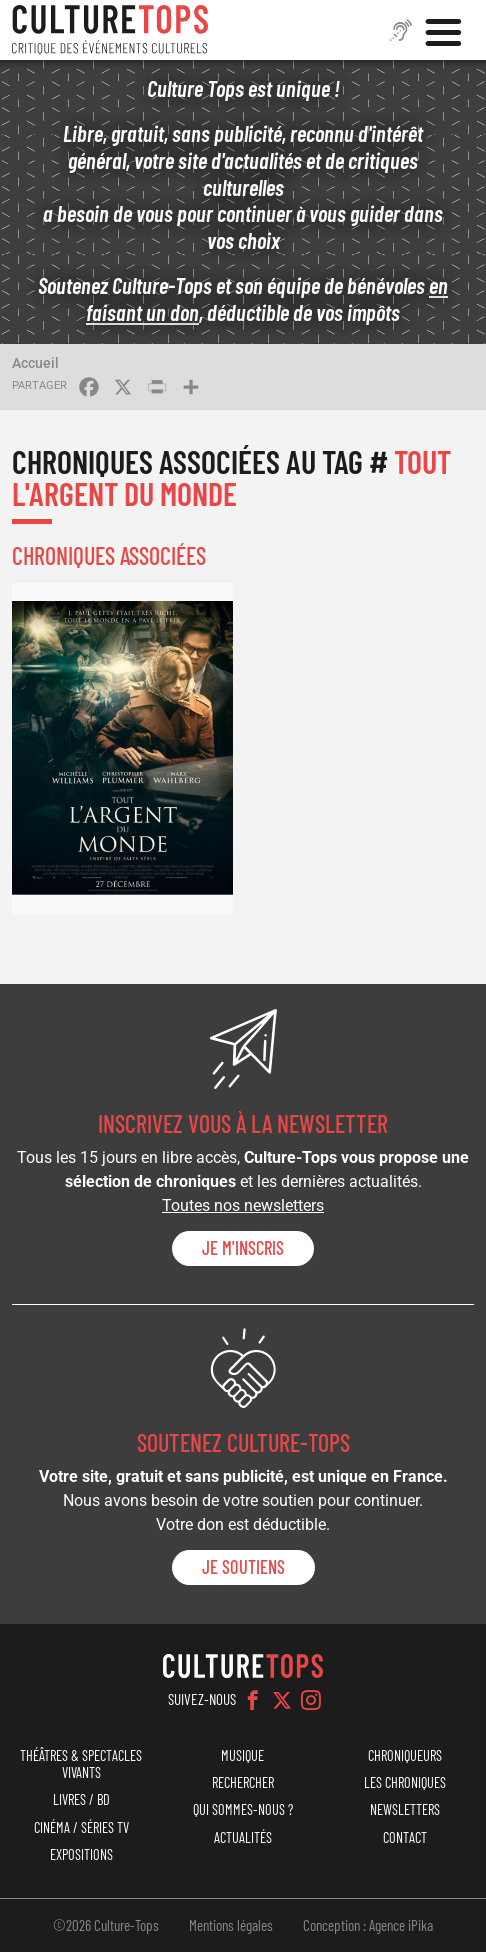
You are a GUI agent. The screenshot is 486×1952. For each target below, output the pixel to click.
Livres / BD (81, 1799)
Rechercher (243, 1782)
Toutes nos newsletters (243, 1205)
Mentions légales (231, 1925)
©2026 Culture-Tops (106, 1925)
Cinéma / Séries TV (81, 1827)
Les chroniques (405, 1782)
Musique (242, 1755)
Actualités (243, 1837)
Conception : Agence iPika (368, 1925)
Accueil (35, 363)
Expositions (81, 1854)
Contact (405, 1837)
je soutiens (243, 1567)
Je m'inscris (243, 1248)
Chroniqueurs (405, 1755)
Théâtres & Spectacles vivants (81, 1764)
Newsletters (405, 1809)
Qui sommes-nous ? (243, 1809)
